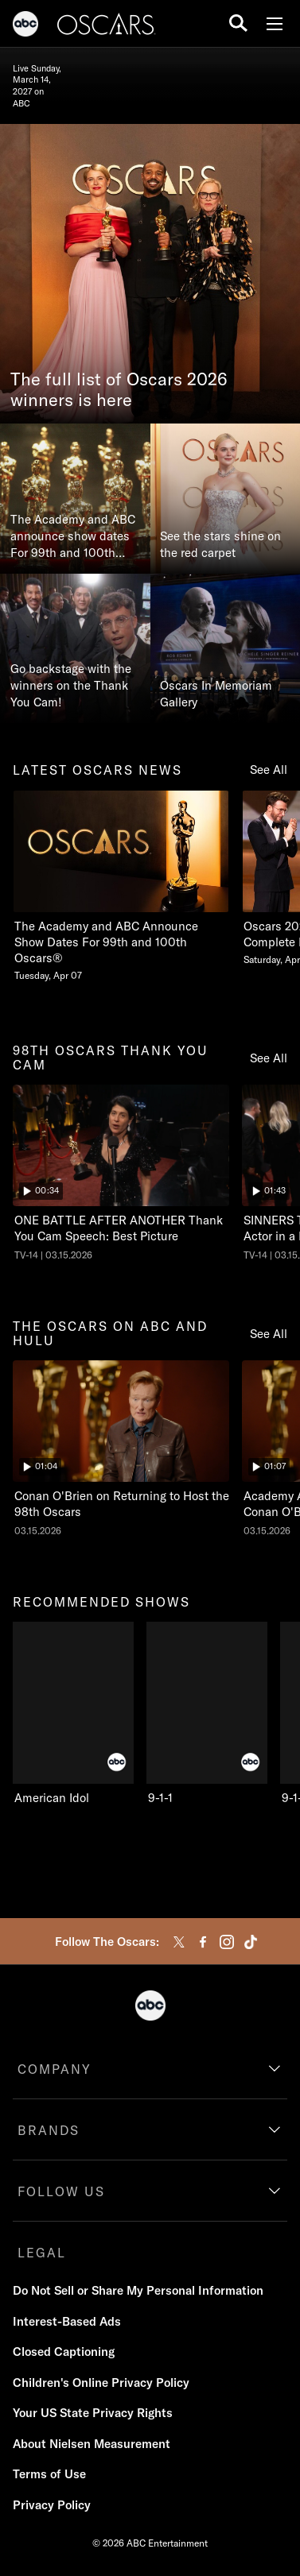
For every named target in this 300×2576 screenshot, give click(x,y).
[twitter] (179, 1942)
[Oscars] (106, 26)
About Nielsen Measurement (91, 2443)
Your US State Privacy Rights (93, 2412)
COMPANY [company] (55, 2069)
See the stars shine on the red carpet (220, 544)
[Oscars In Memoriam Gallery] (225, 649)
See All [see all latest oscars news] (268, 769)
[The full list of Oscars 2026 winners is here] (150, 274)
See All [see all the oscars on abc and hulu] (268, 1333)
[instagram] (227, 1942)
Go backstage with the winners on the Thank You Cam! (70, 685)
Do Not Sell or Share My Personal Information (138, 2290)
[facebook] (203, 1942)
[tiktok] (251, 1942)
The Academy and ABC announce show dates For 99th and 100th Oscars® (72, 536)
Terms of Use (49, 2473)
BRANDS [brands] (49, 2130)
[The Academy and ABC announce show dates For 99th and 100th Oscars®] (75, 499)
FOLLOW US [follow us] (61, 2191)
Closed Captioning (64, 2351)
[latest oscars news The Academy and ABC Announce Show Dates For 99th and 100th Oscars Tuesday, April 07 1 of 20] (121, 886)
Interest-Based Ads (67, 2321)
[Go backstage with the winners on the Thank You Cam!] (75, 649)
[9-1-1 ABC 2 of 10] (206, 1714)
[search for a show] (238, 23)
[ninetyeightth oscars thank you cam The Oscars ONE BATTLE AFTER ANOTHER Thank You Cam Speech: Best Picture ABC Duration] (121, 1173)
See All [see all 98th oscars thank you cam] (268, 1058)
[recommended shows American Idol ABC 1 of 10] (73, 1714)
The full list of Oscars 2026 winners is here (119, 390)
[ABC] (25, 26)
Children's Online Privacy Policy (101, 2382)
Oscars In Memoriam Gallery (216, 694)
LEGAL (42, 2252)
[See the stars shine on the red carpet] (225, 499)
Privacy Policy (52, 2504)
